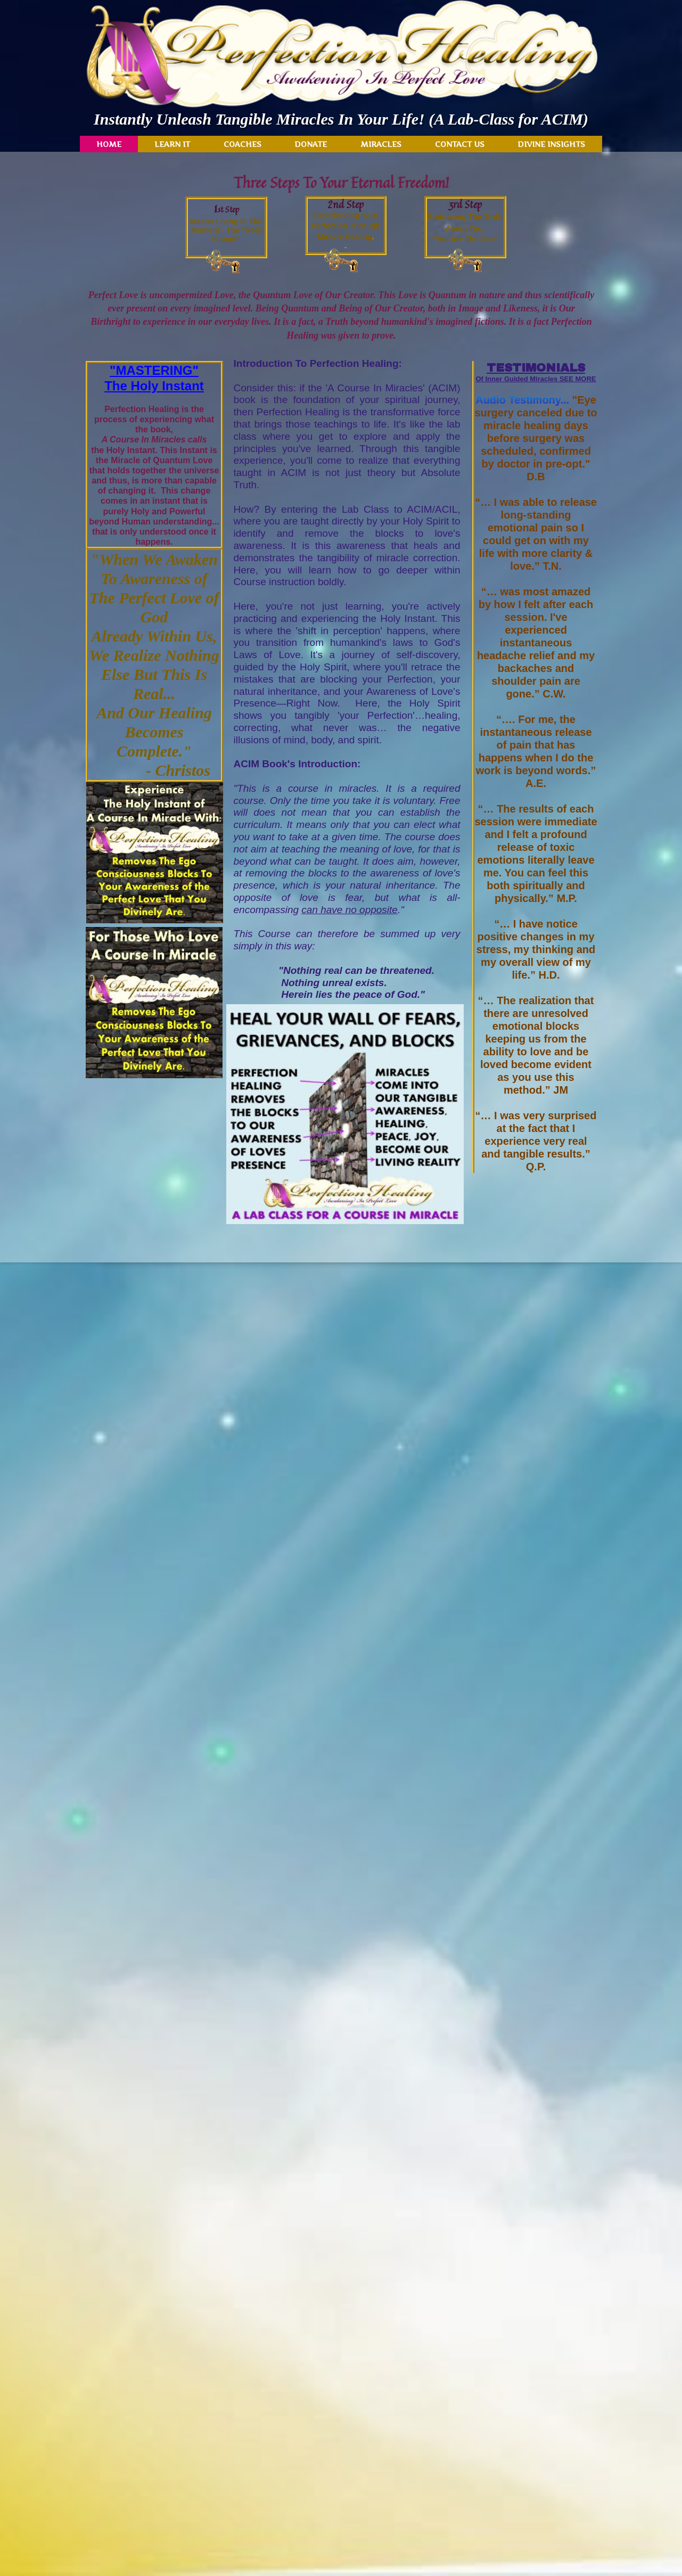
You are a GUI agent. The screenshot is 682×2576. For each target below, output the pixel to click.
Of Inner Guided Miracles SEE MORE (535, 379)
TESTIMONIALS (536, 368)
